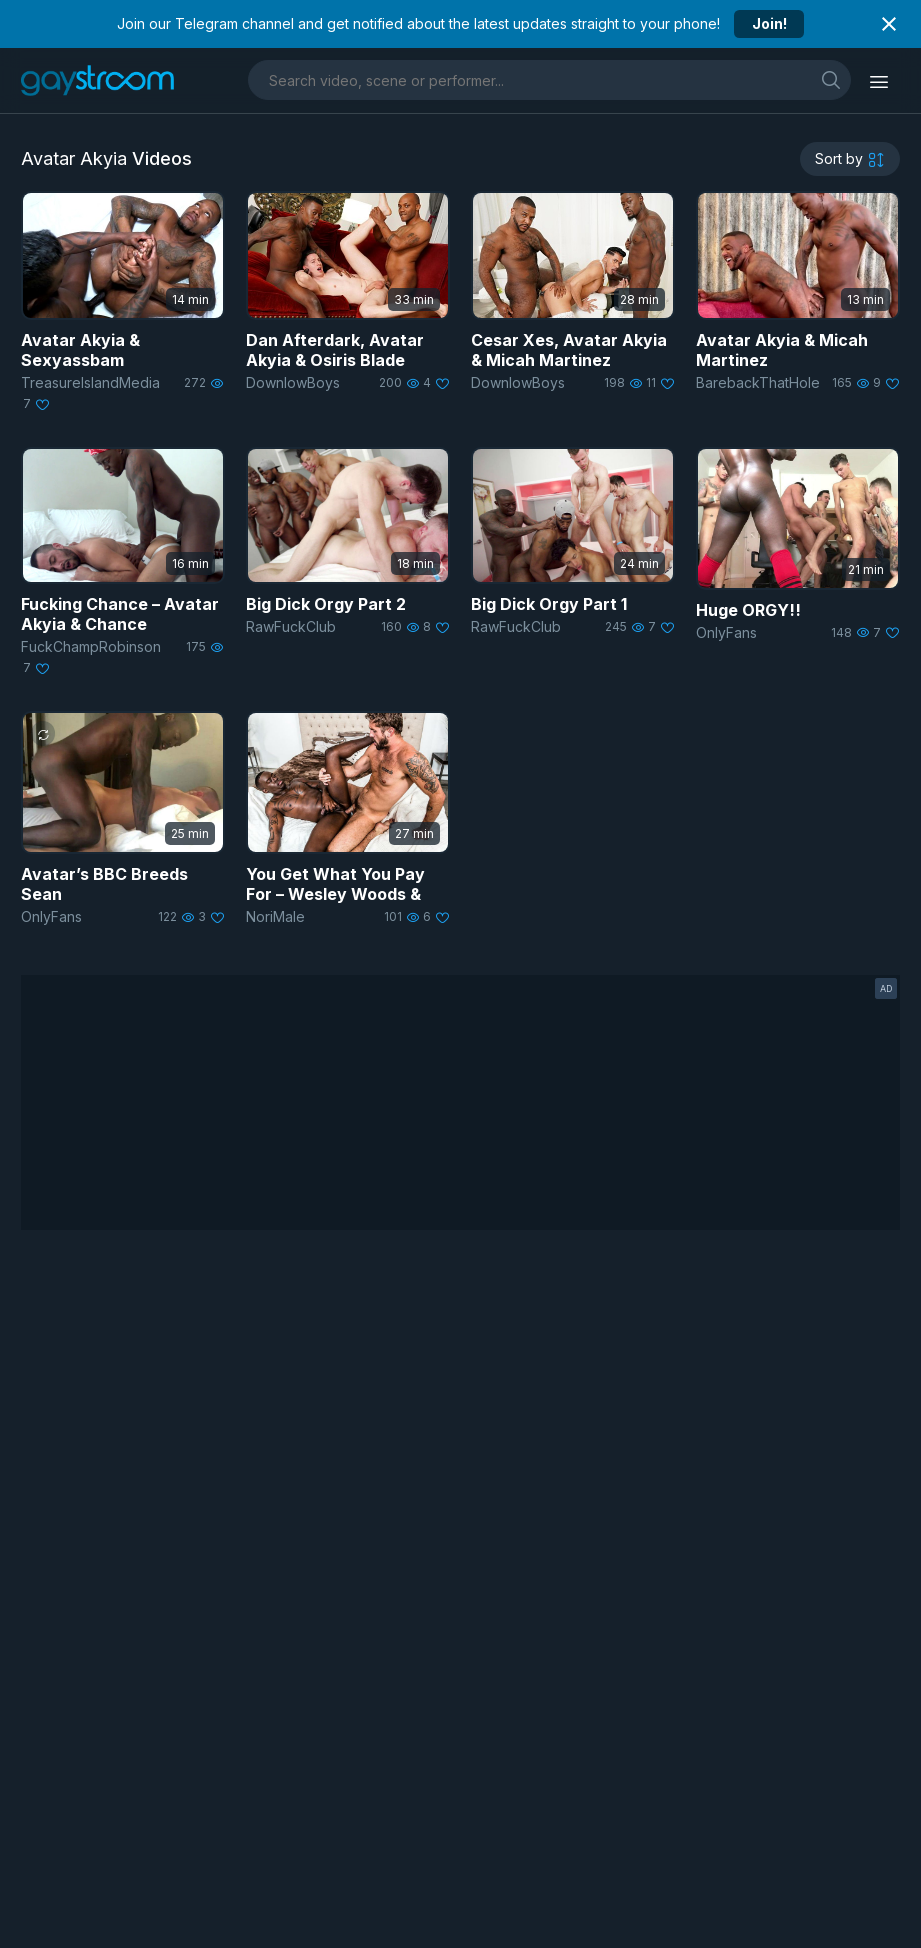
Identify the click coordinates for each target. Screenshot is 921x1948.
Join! (769, 23)
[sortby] (850, 159)
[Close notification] (889, 24)
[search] (831, 79)
